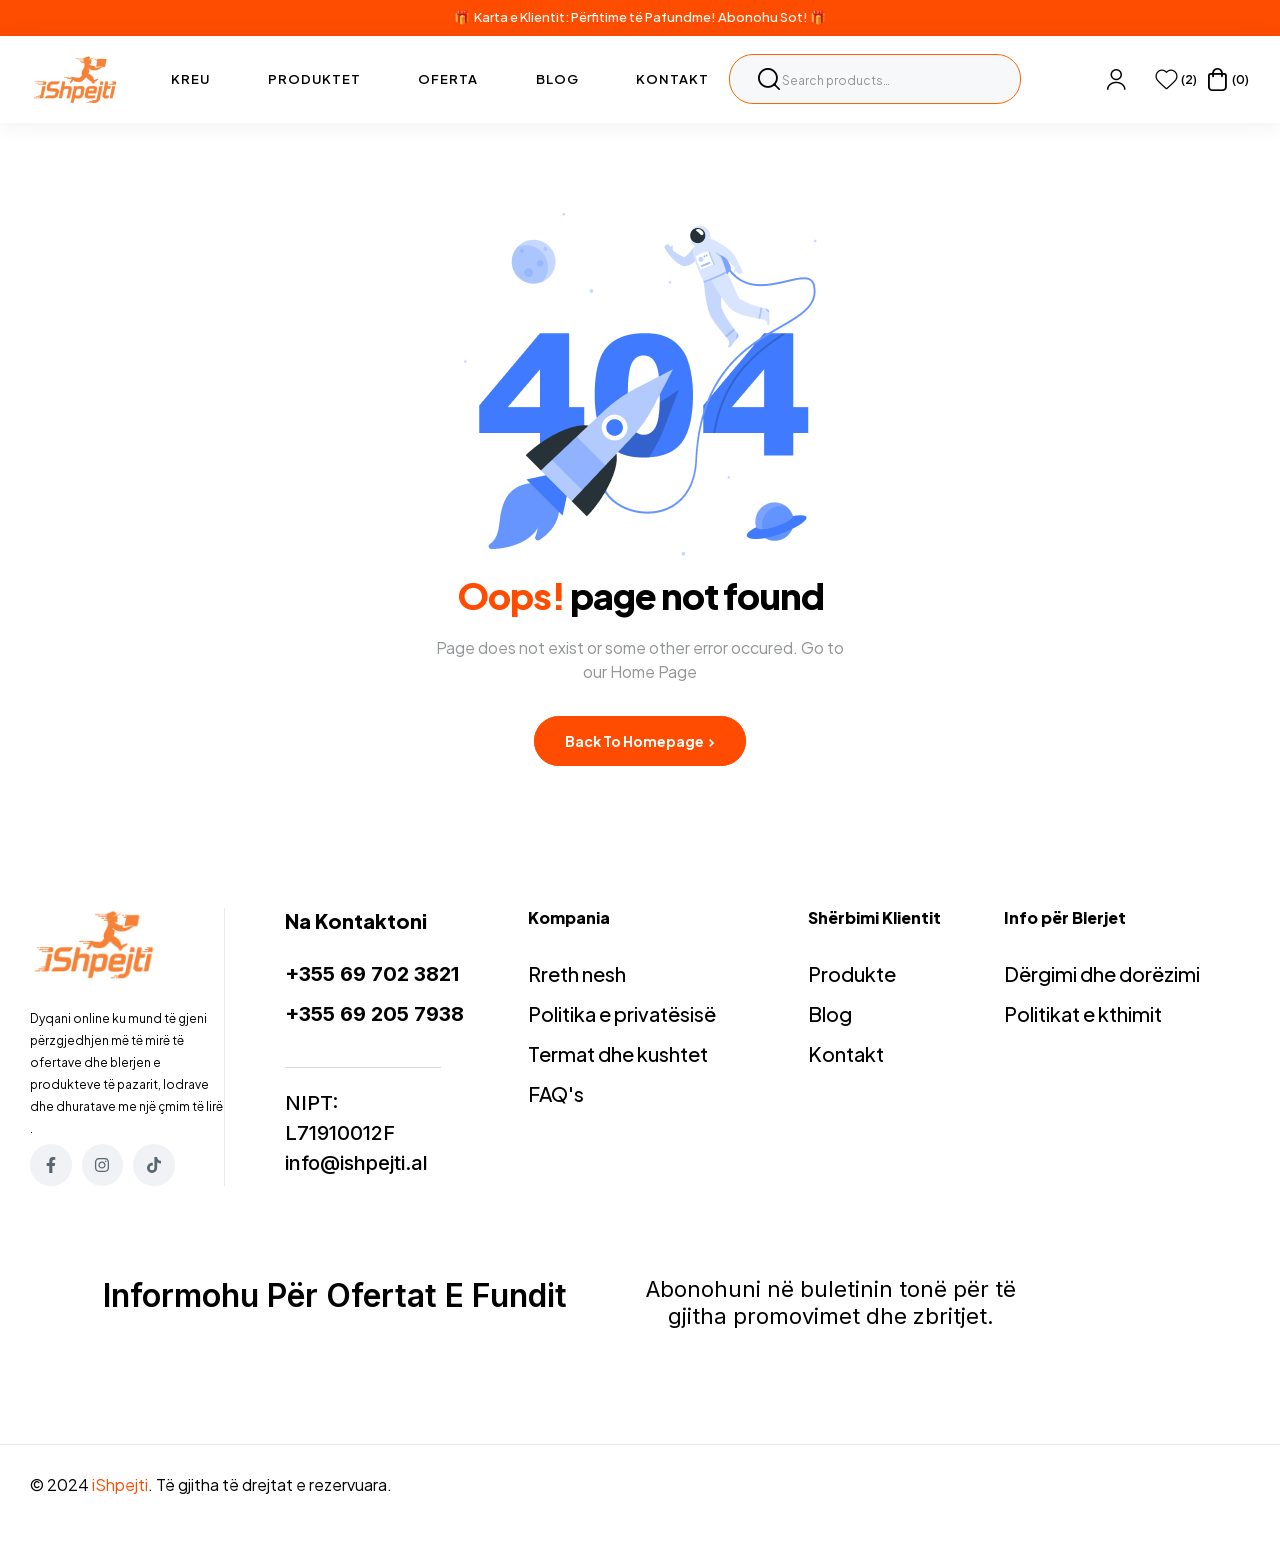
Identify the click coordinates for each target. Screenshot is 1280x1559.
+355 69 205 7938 (374, 1014)
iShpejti (120, 1484)
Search (769, 79)
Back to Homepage (640, 741)
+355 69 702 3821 (372, 974)
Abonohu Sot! (763, 17)
